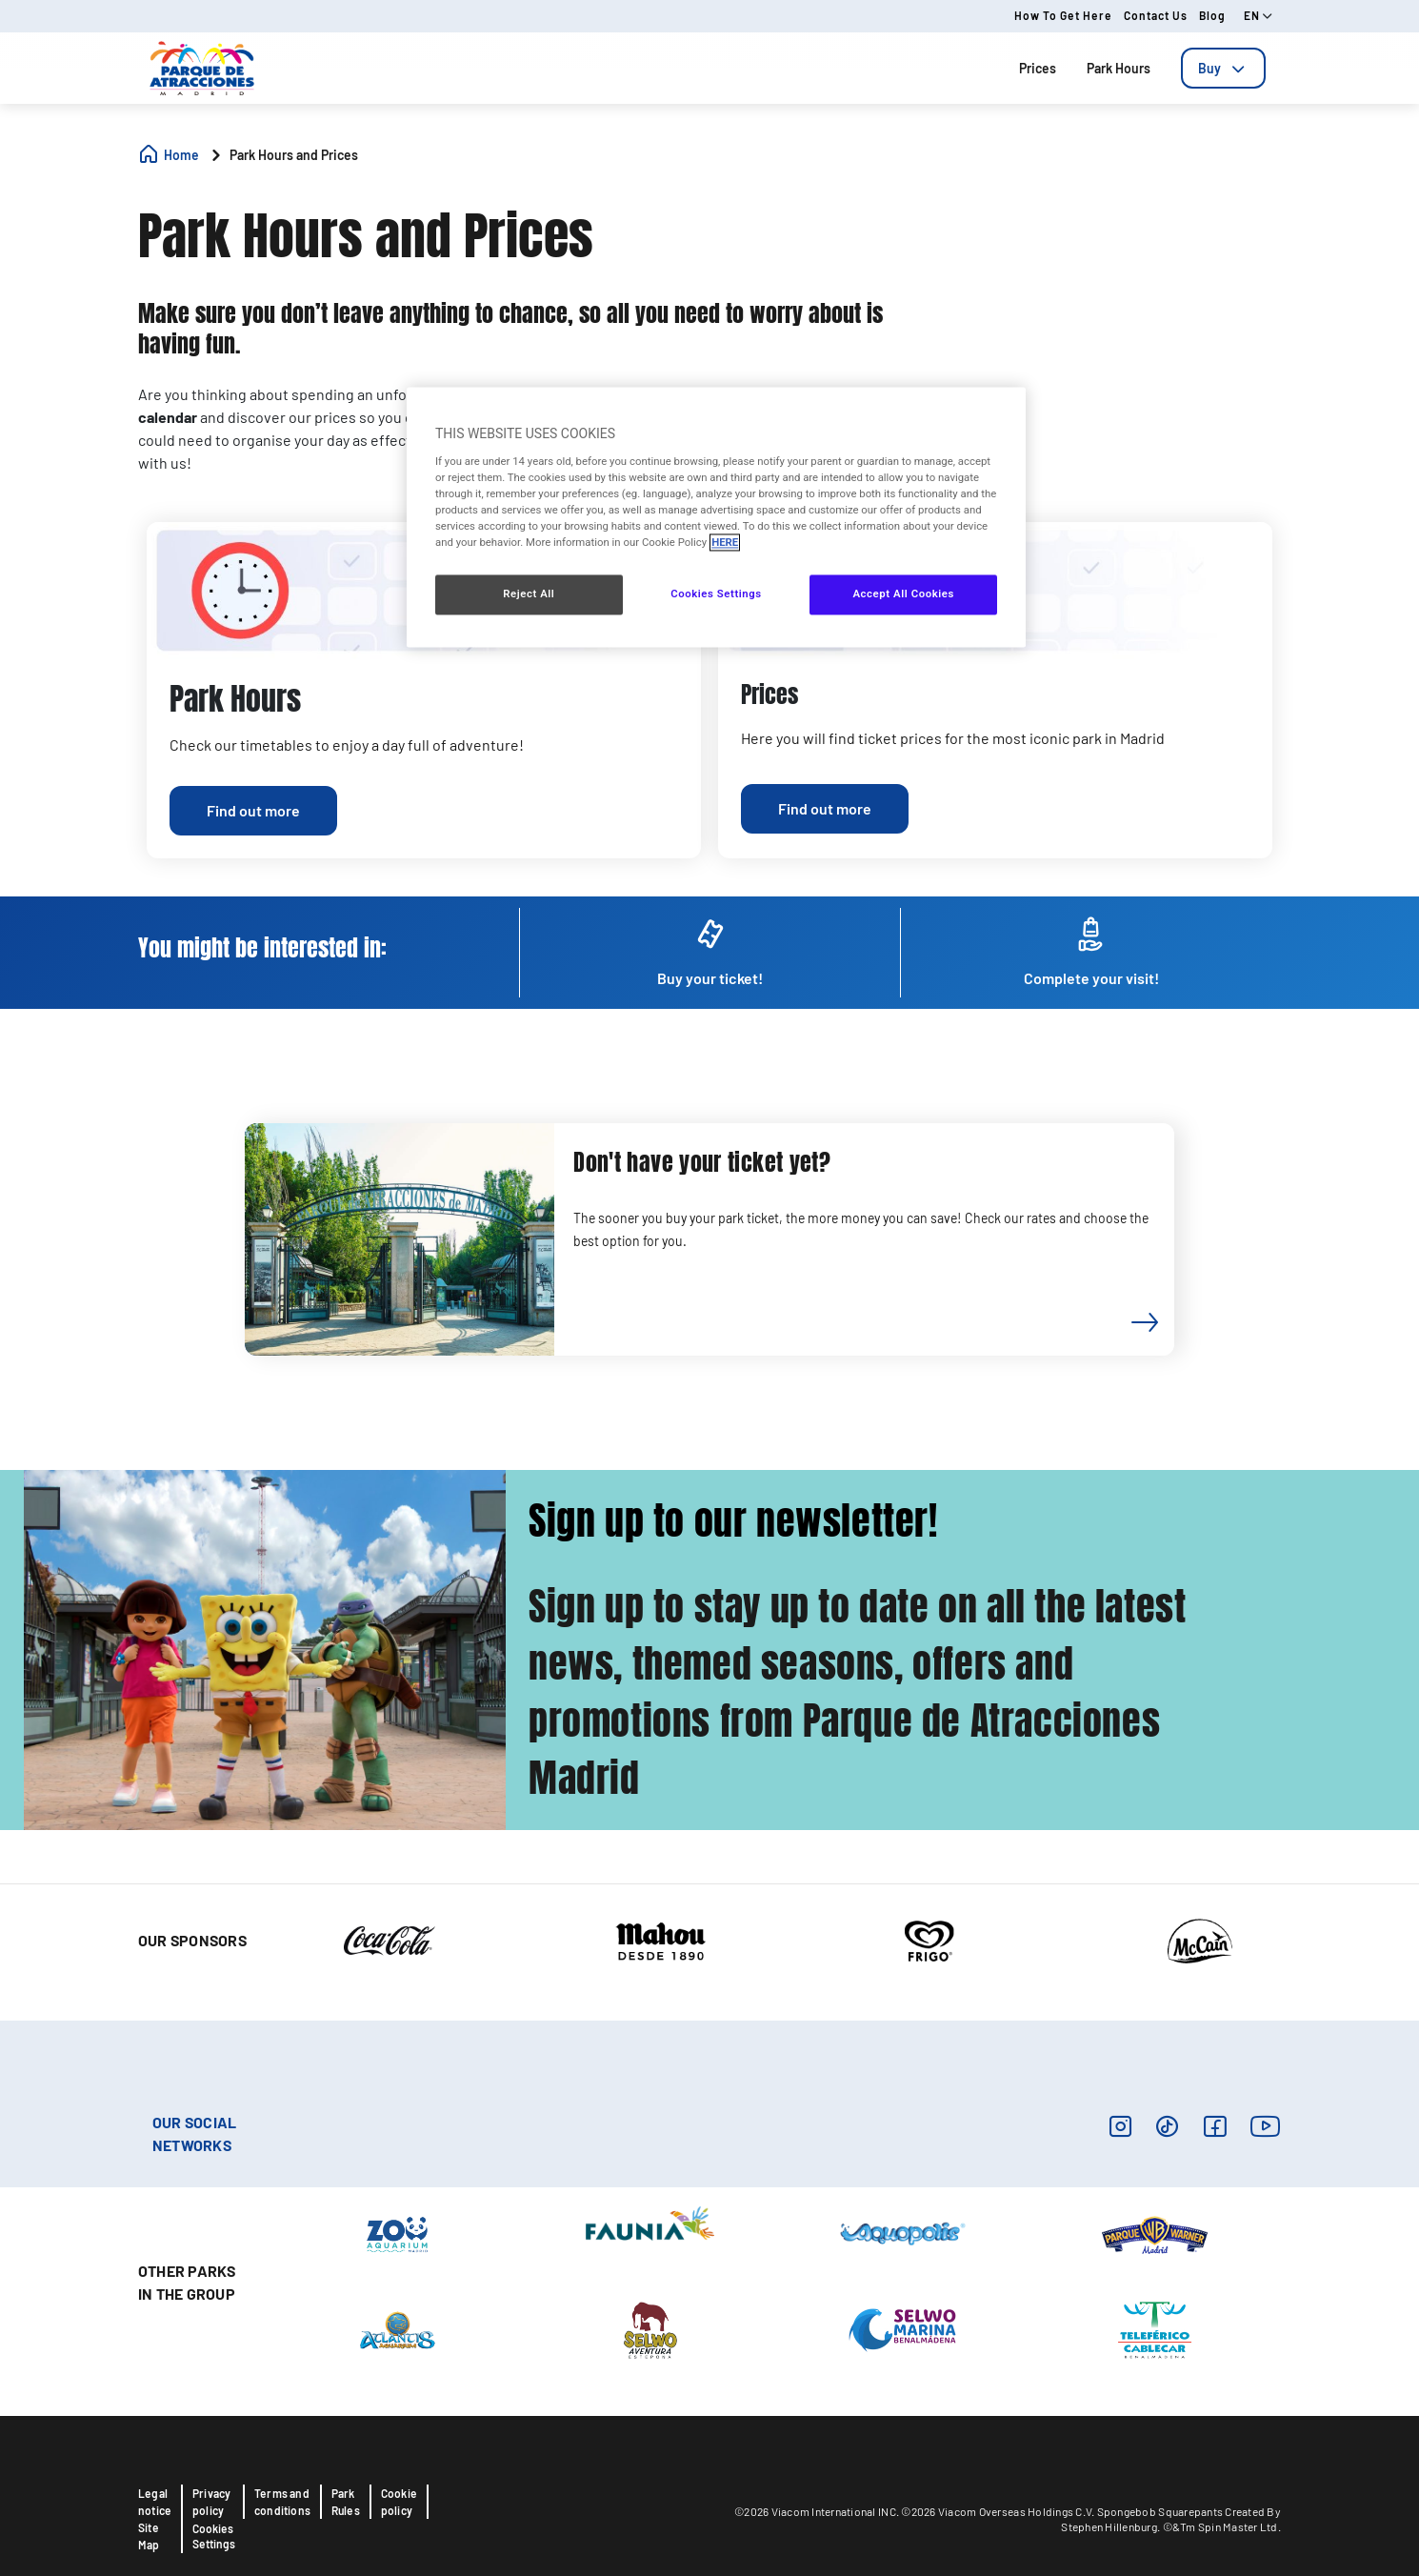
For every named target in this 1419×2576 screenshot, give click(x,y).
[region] (716, 518)
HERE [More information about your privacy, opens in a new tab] (724, 543)
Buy (1223, 68)
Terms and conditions (282, 2501)
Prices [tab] (1037, 68)
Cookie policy (399, 2501)
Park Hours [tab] (1118, 68)
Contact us (1156, 15)
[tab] (1223, 68)
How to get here (1063, 15)
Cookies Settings (213, 2536)
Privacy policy (211, 2501)
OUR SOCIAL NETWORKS (194, 2133)
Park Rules (345, 2501)
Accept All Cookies (902, 594)
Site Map (149, 2536)
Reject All (528, 594)
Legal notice (154, 2501)
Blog (1212, 15)
